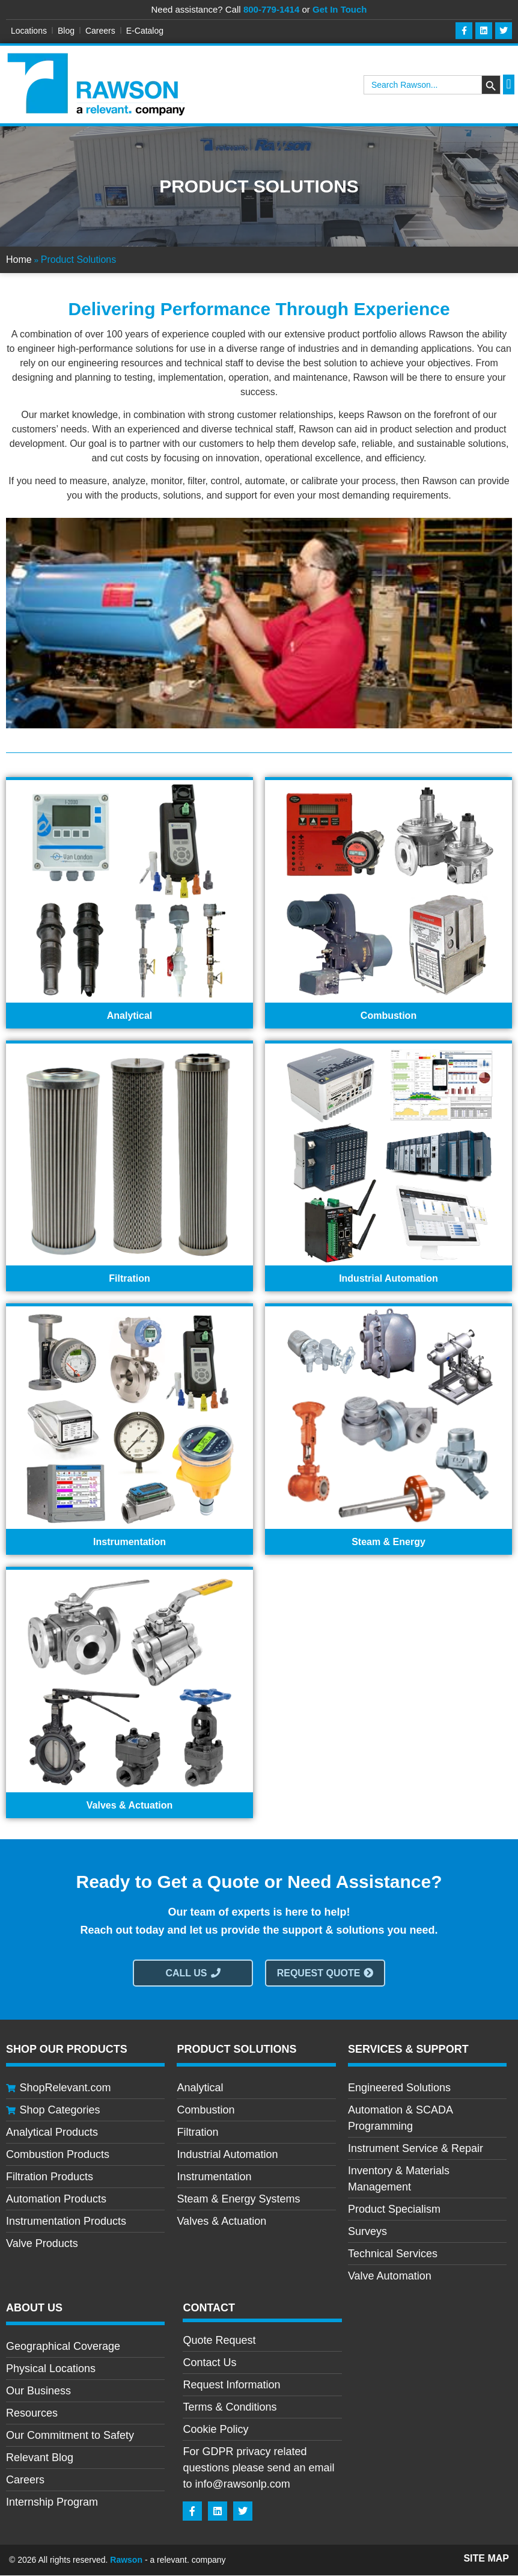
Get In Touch (339, 9)
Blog (66, 30)
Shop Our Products (66, 2050)
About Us (34, 2308)
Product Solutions (236, 2050)
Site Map (486, 2559)
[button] (508, 85)
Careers (100, 30)
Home (19, 260)
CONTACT (209, 2308)
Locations (29, 30)
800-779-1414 (271, 9)
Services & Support (408, 2050)
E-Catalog (144, 30)
